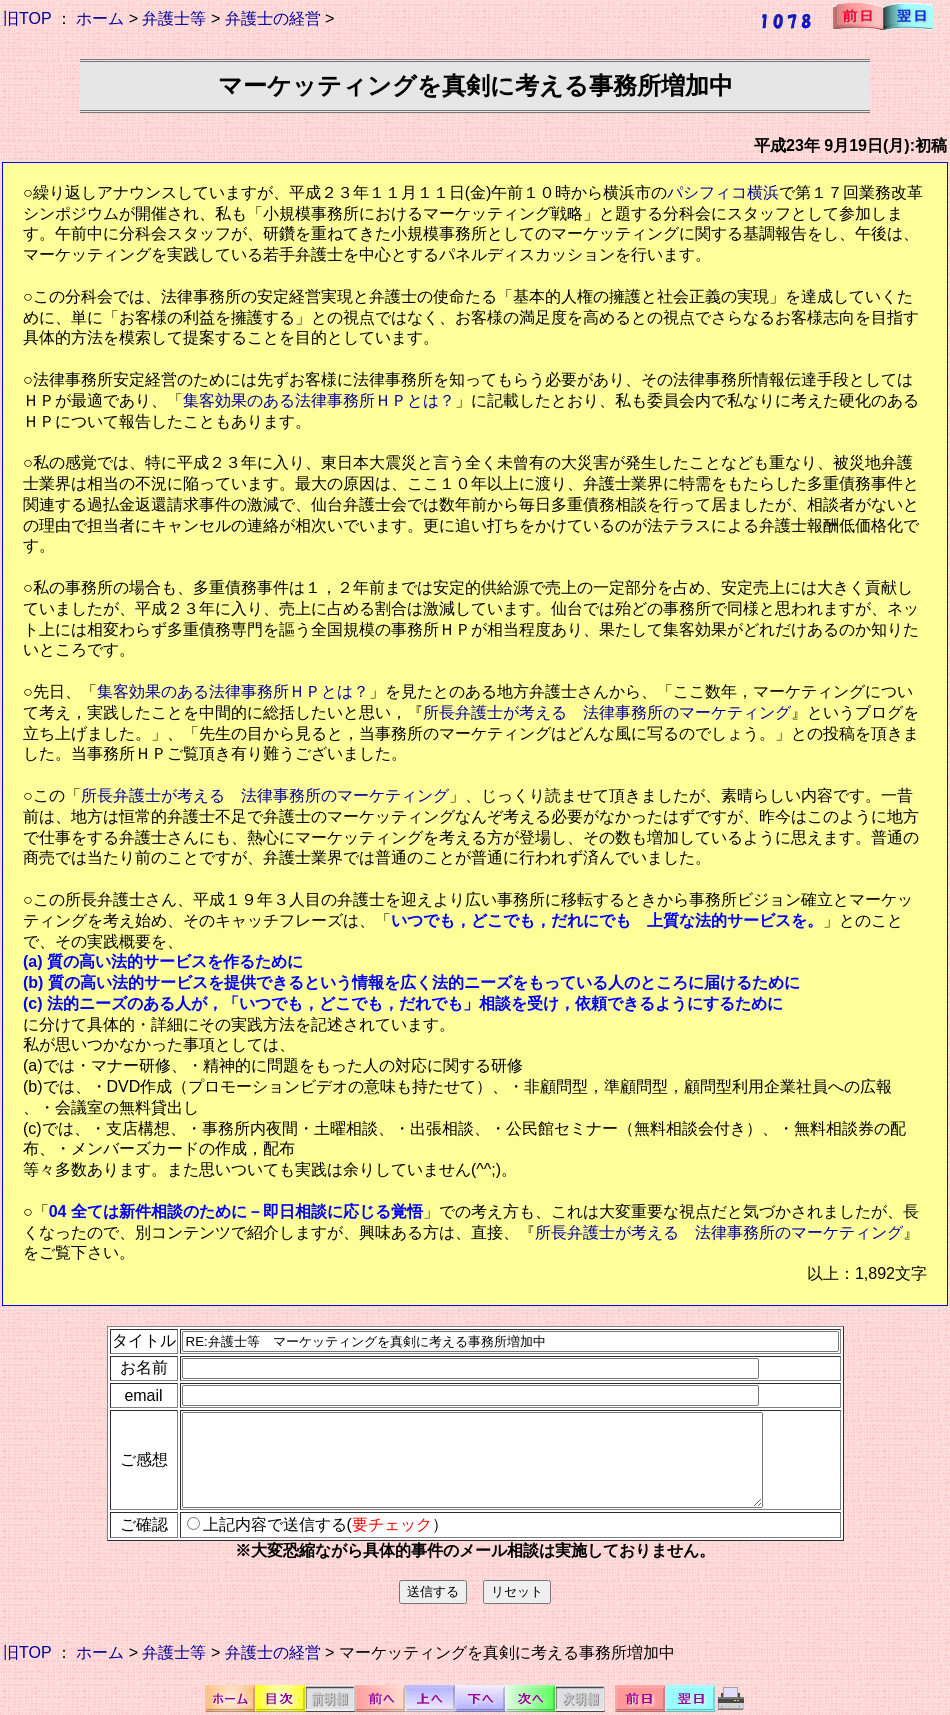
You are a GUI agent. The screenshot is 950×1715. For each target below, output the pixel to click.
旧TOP (27, 18)
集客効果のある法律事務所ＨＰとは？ (319, 400)
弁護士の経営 (273, 18)
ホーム (100, 18)
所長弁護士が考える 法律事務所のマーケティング (607, 712)
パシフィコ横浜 (723, 192)
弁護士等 (174, 18)
